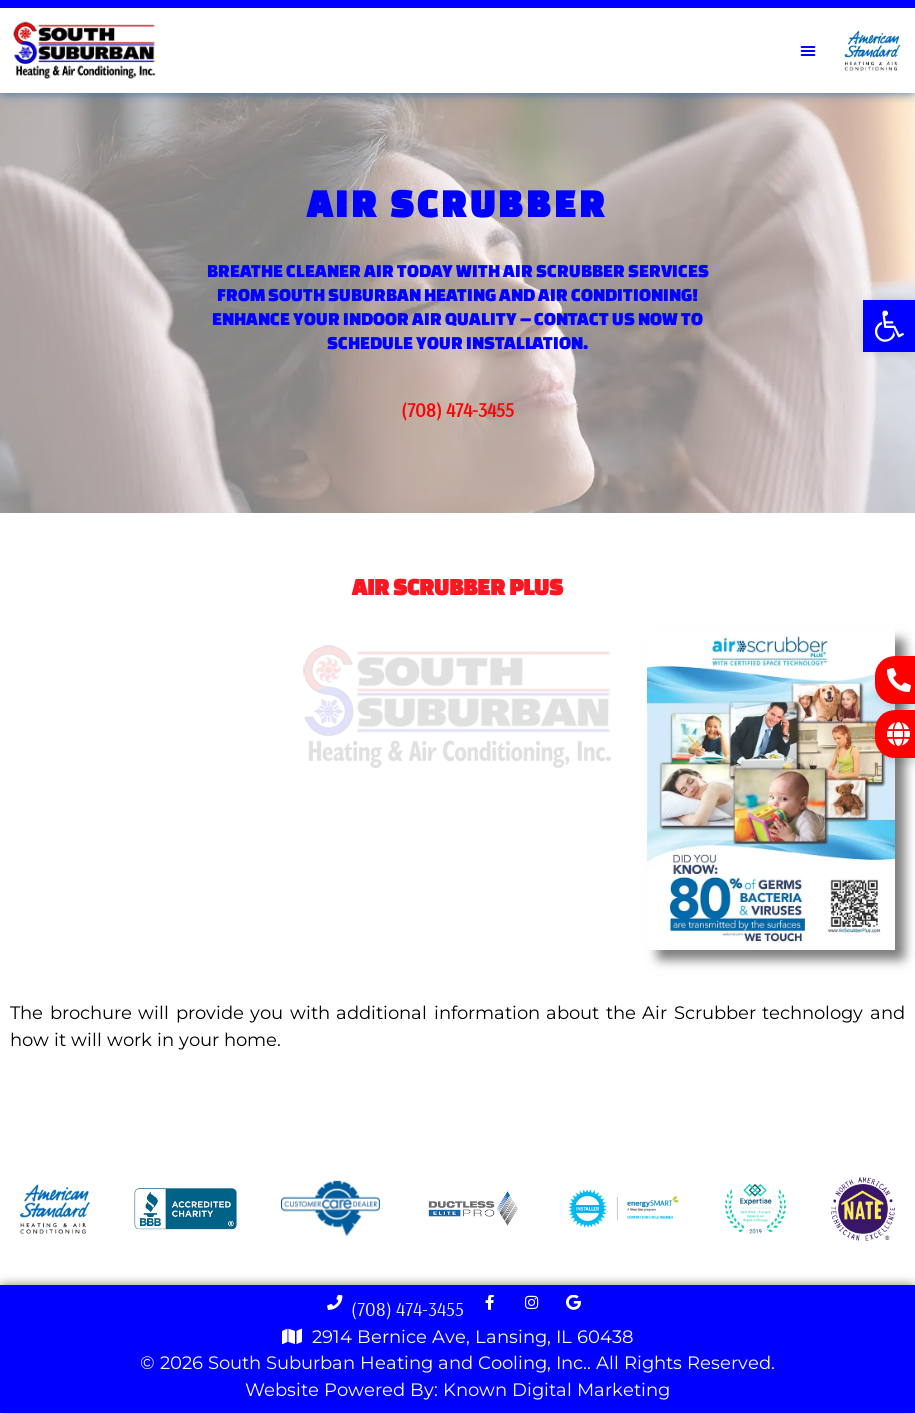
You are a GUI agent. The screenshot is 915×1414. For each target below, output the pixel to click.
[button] (889, 326)
